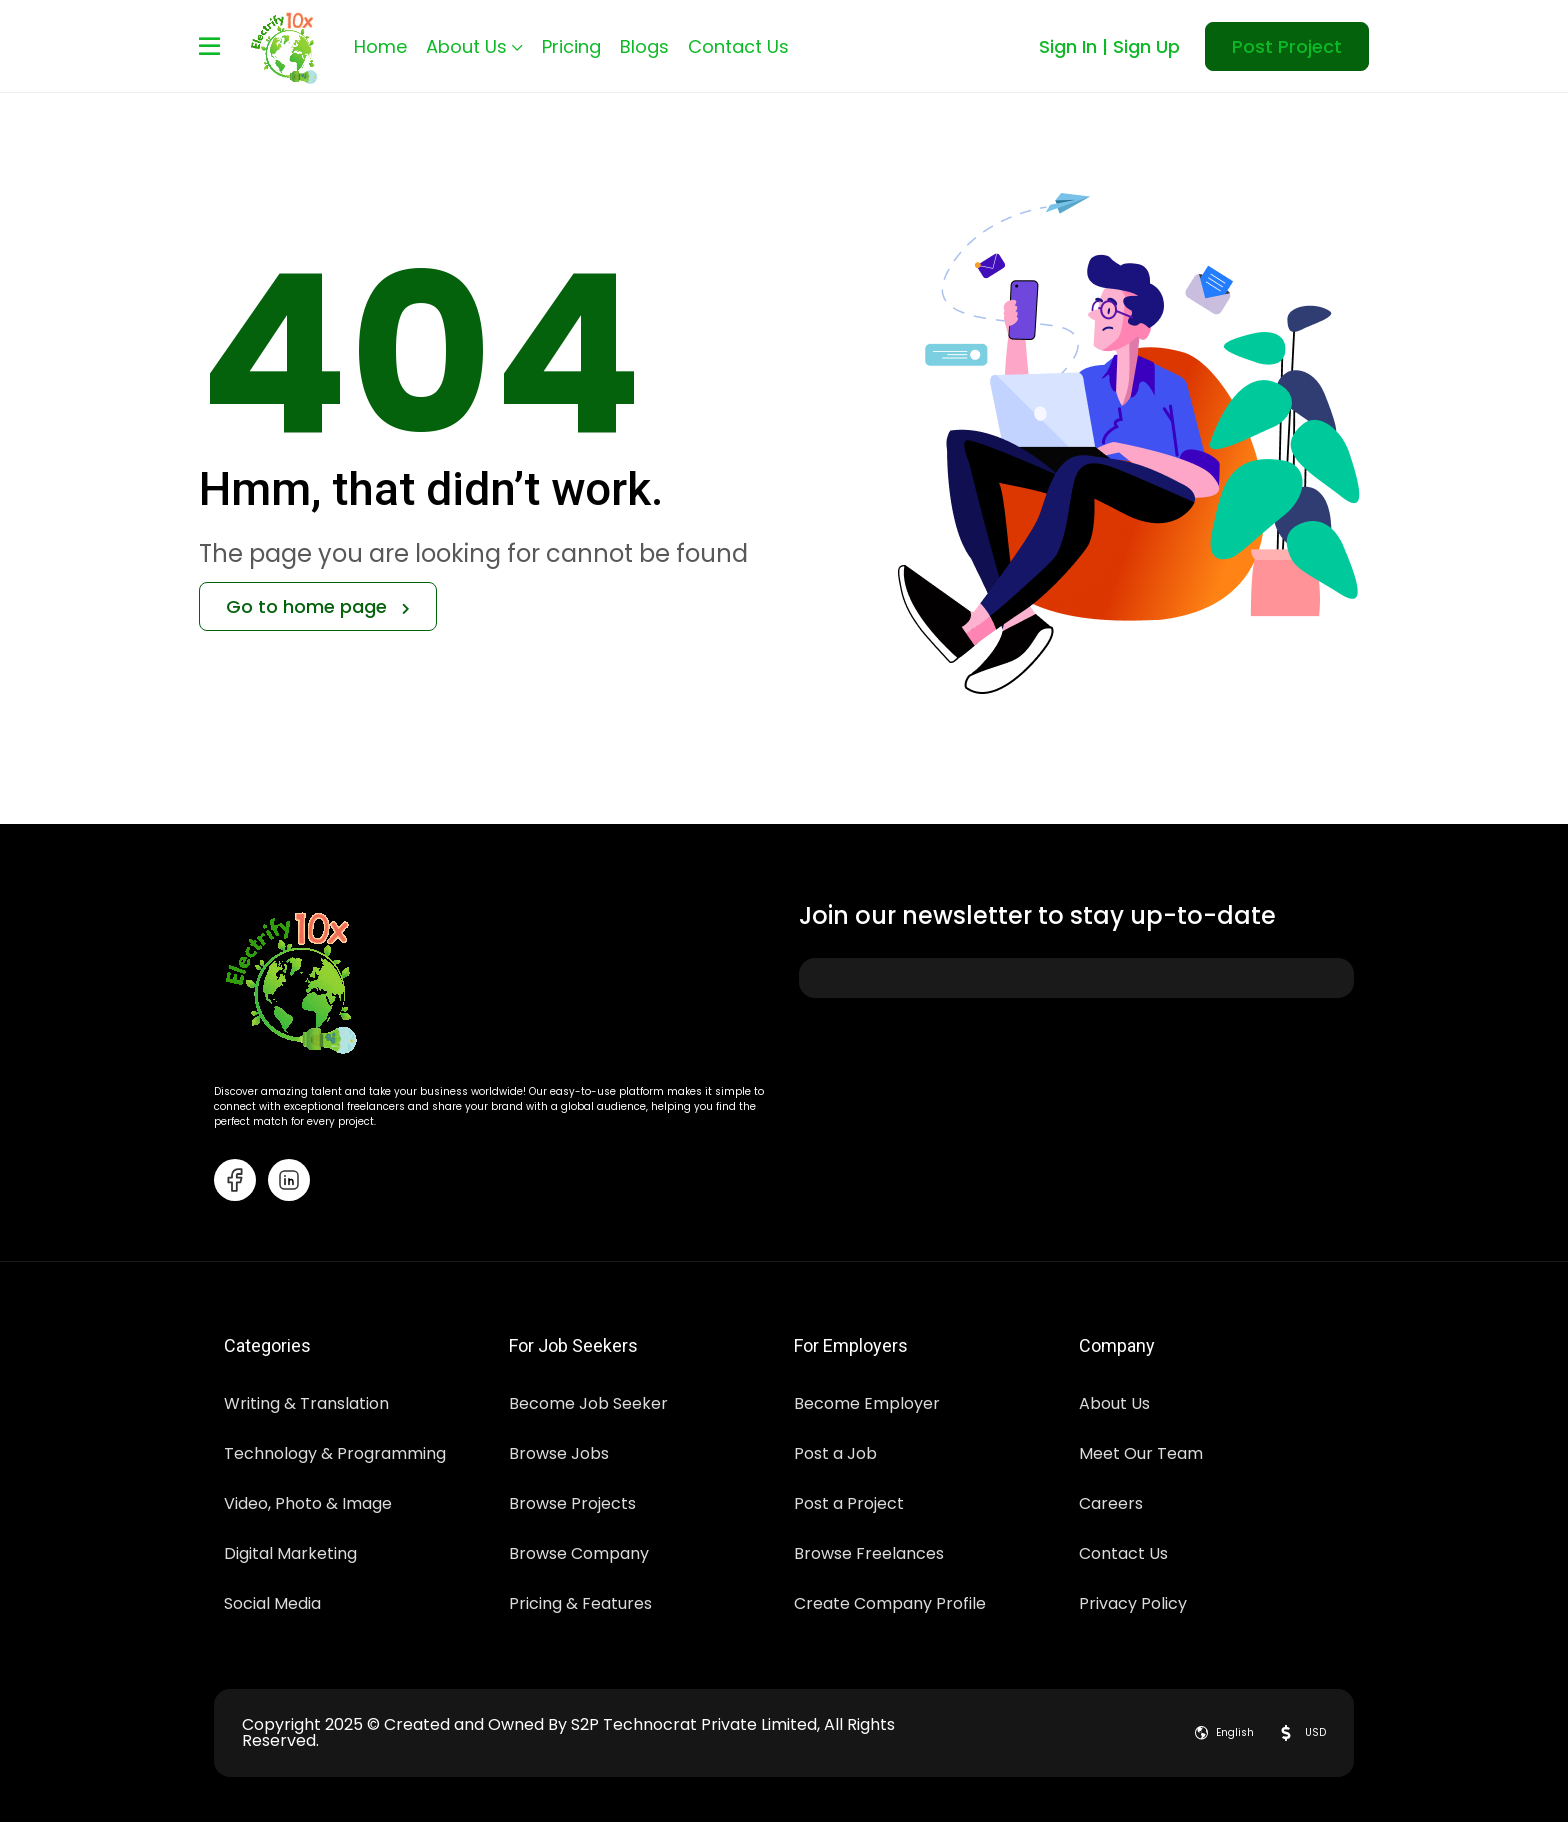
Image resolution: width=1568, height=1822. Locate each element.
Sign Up (1146, 46)
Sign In (1068, 46)
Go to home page (318, 606)
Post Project (1287, 46)
